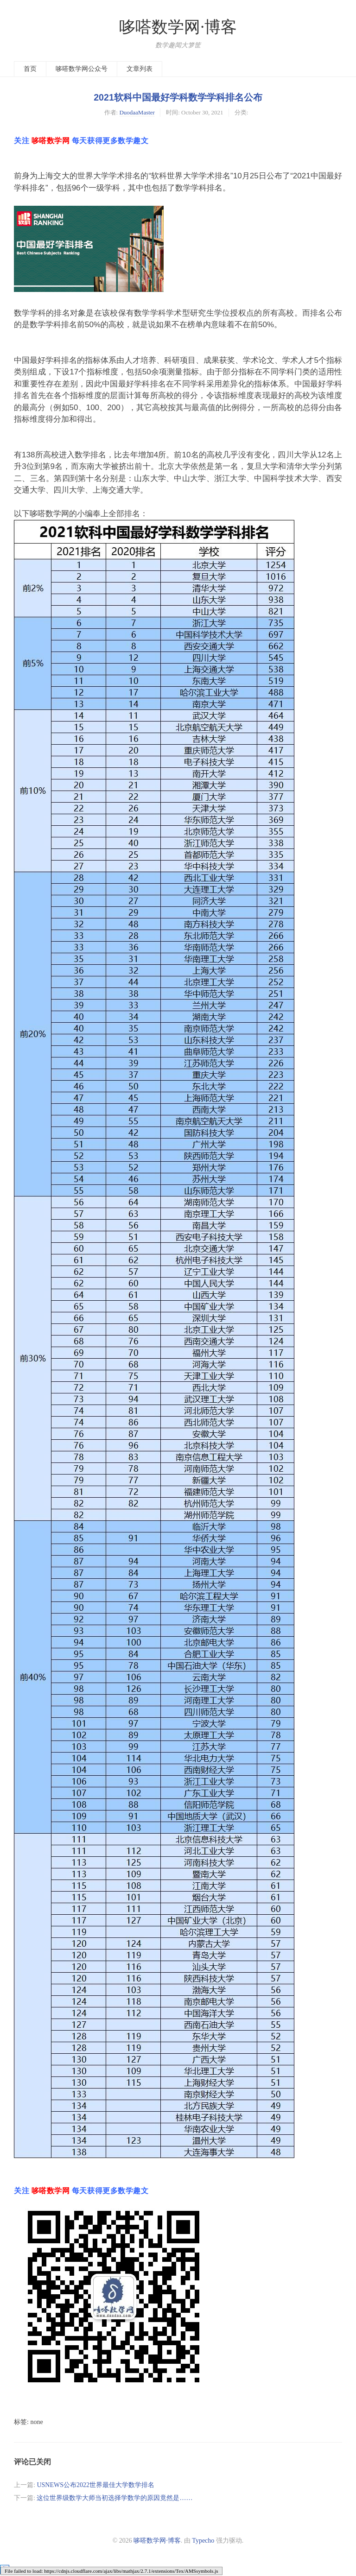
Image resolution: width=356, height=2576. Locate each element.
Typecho (203, 2540)
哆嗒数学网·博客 (178, 27)
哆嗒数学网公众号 (82, 68)
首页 (30, 68)
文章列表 (140, 68)
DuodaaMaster (136, 112)
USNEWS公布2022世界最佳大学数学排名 (95, 2484)
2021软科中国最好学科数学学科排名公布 (178, 97)
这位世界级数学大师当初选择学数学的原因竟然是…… (114, 2497)
